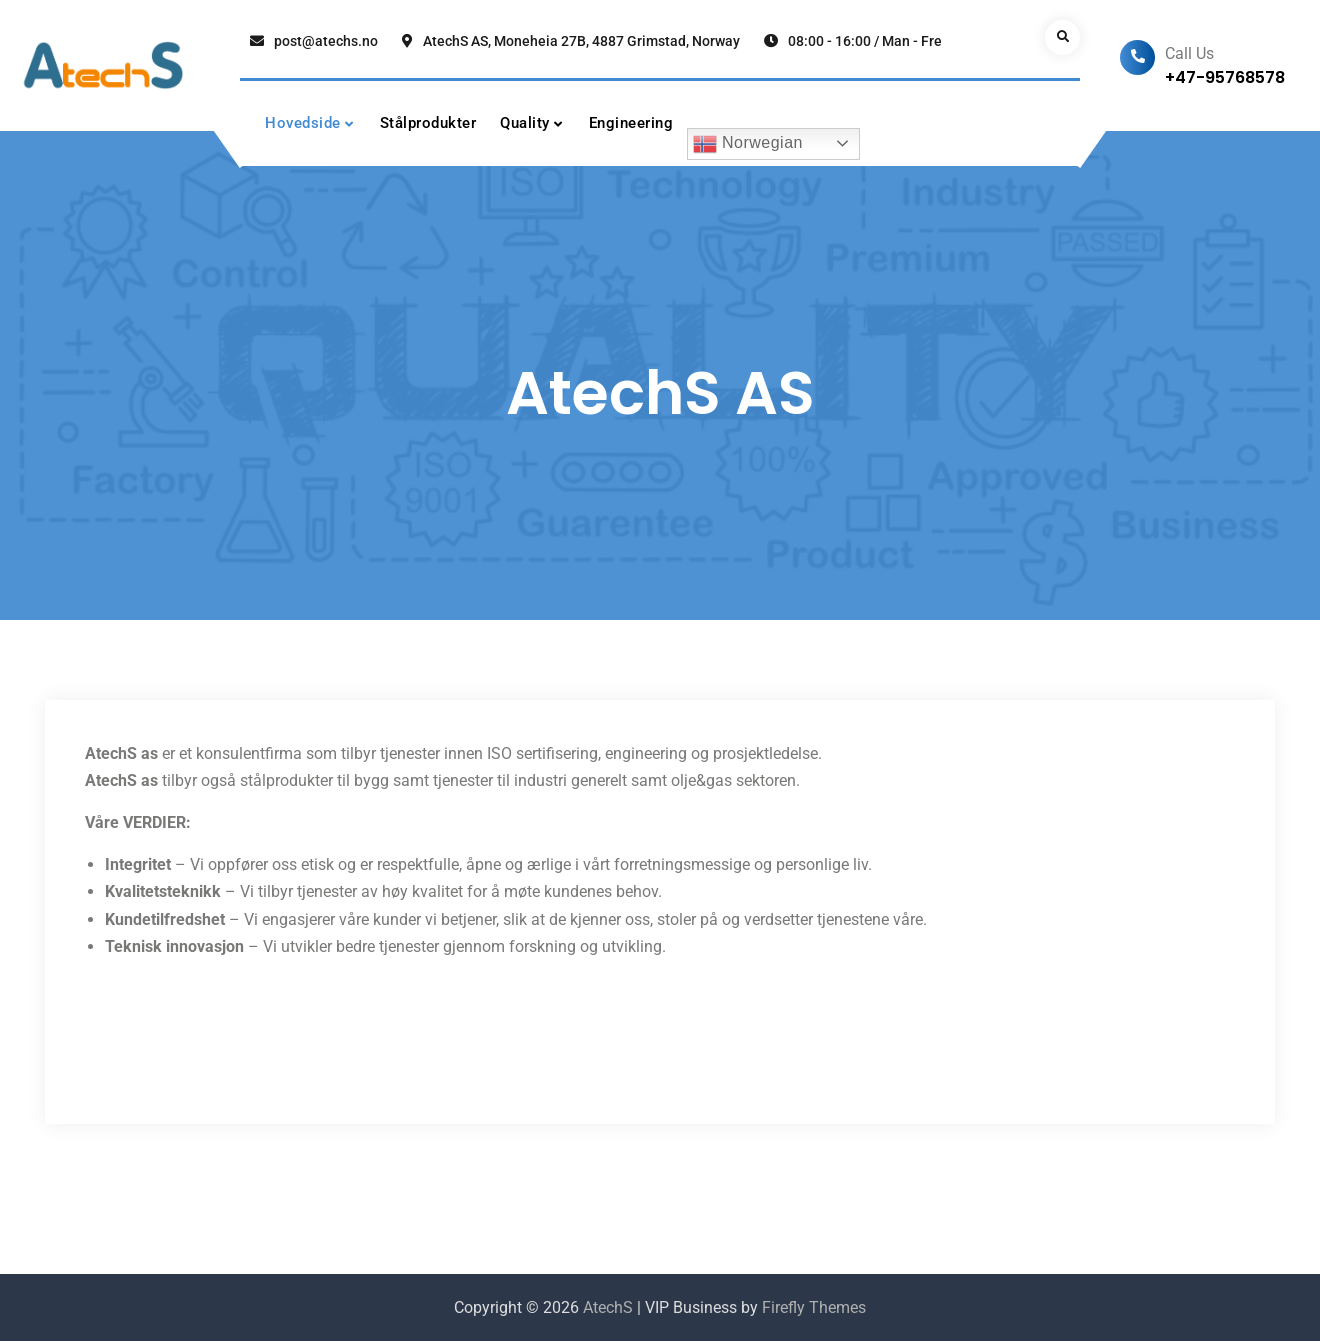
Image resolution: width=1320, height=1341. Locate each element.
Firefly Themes (814, 1307)
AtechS (608, 1307)
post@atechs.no (326, 41)
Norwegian (748, 144)
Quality (525, 123)
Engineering (631, 123)
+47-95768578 (1225, 77)
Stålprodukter (428, 123)
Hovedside (303, 123)
